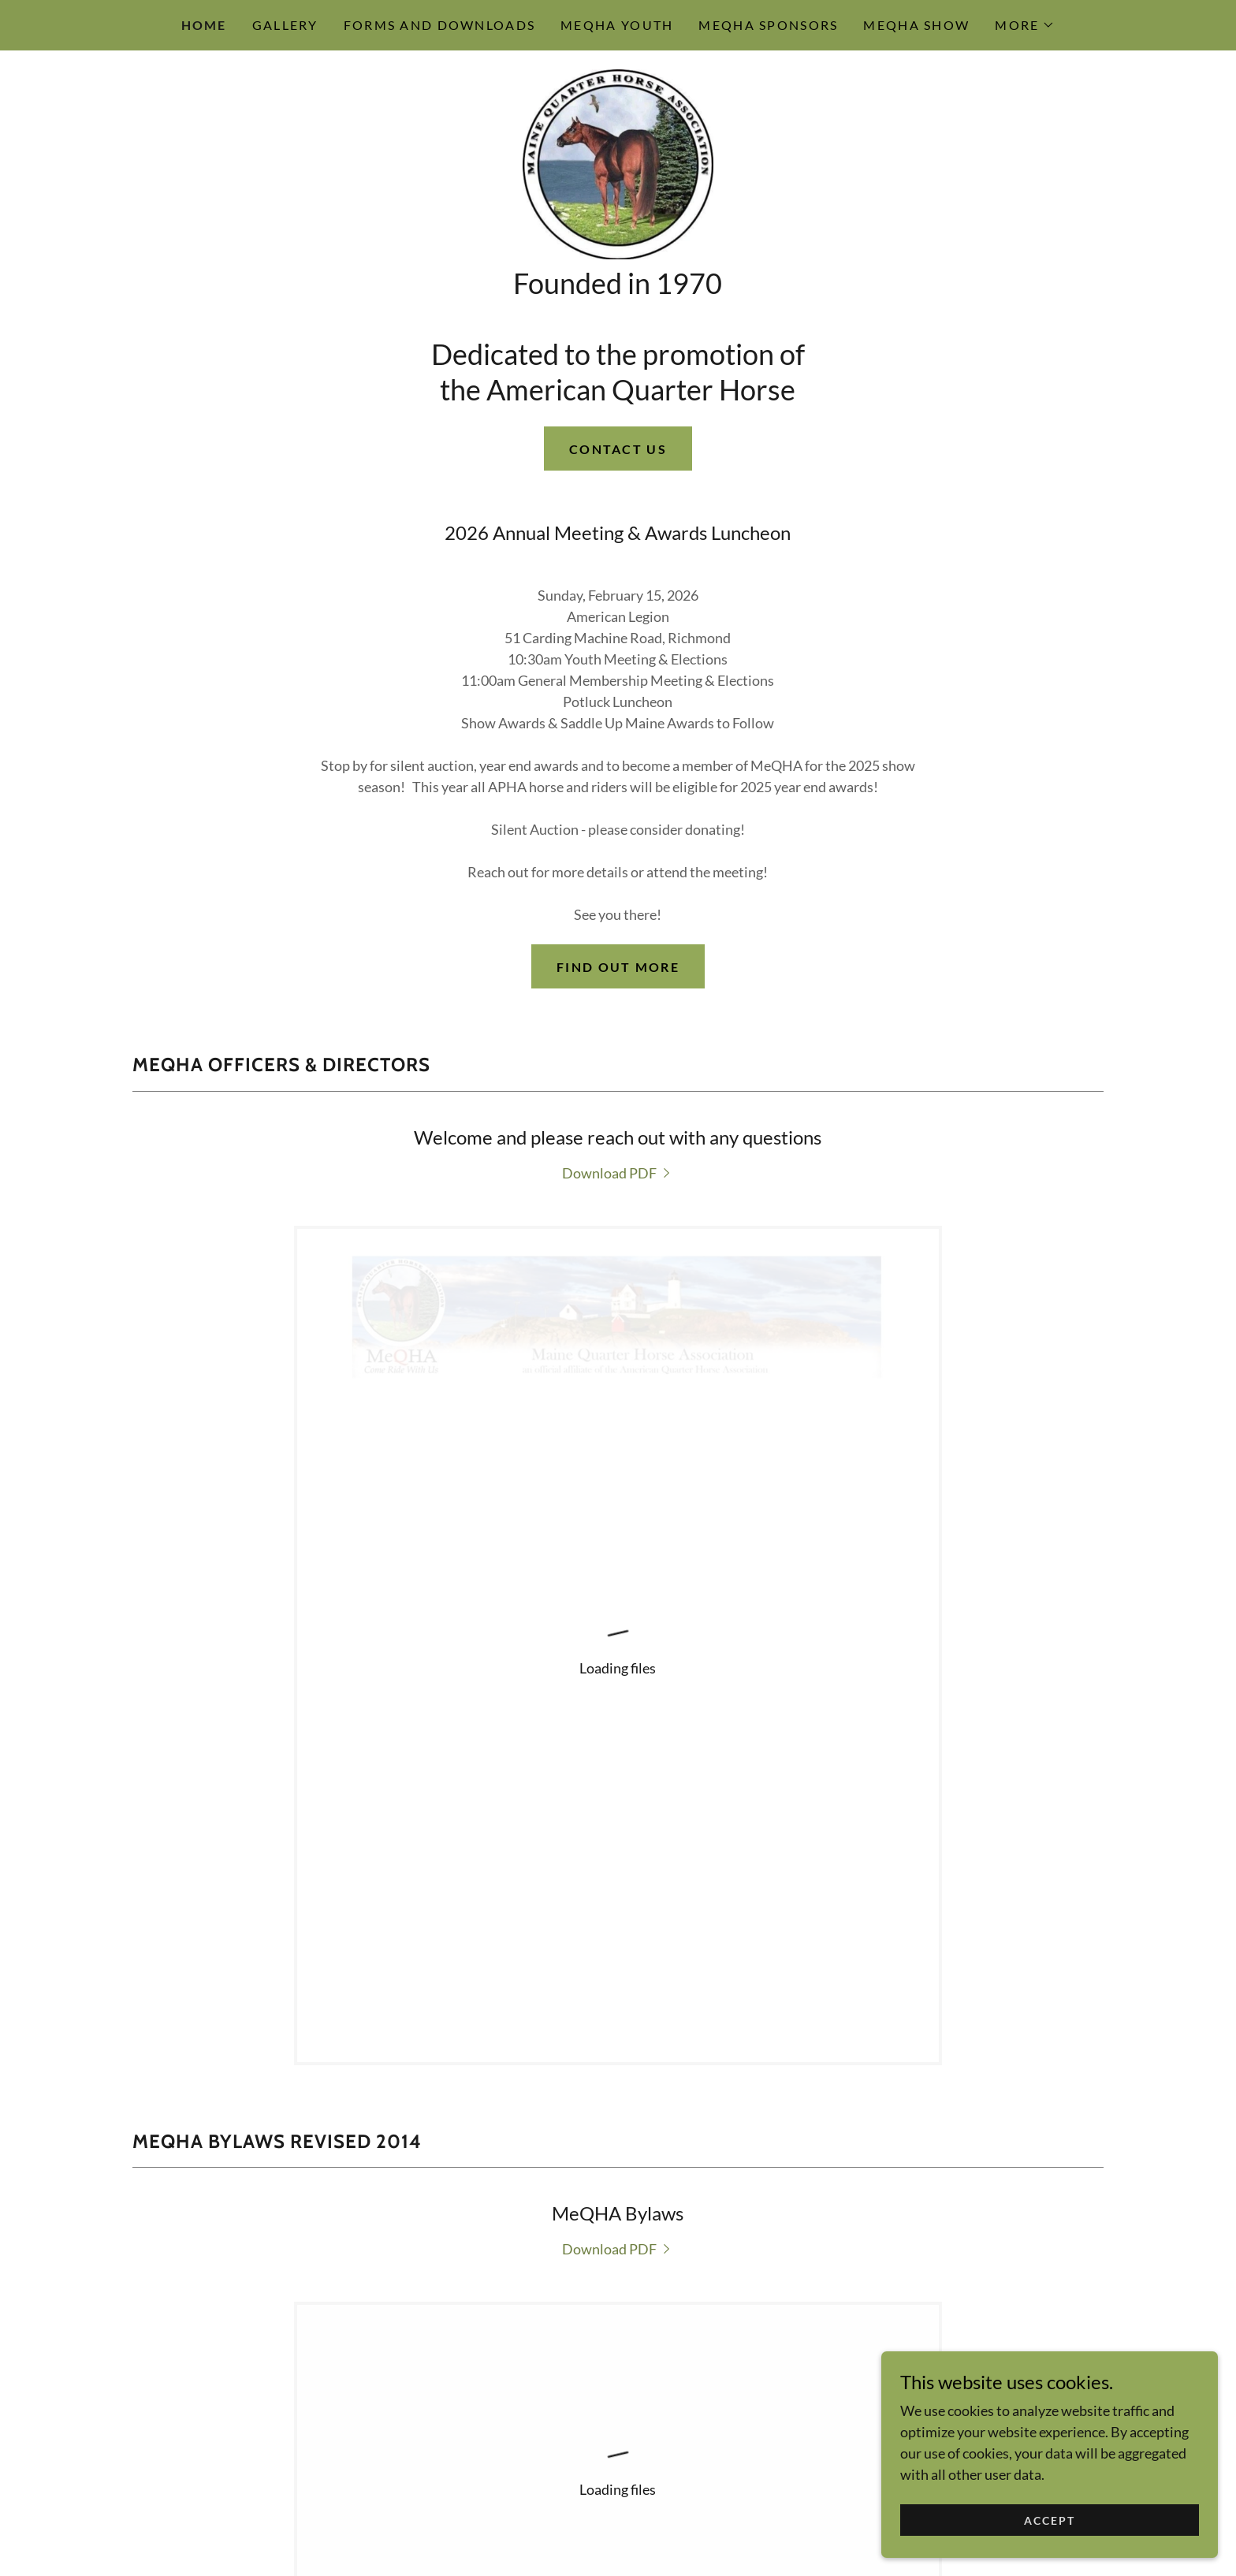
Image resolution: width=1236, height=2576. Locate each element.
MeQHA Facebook (618, 2328)
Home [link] (204, 24)
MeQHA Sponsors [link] (768, 24)
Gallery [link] (285, 24)
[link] (618, 193)
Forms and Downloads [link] (439, 24)
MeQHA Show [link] (916, 24)
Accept (1059, 2519)
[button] (1025, 25)
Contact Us (618, 510)
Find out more (618, 1028)
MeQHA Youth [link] (616, 24)
